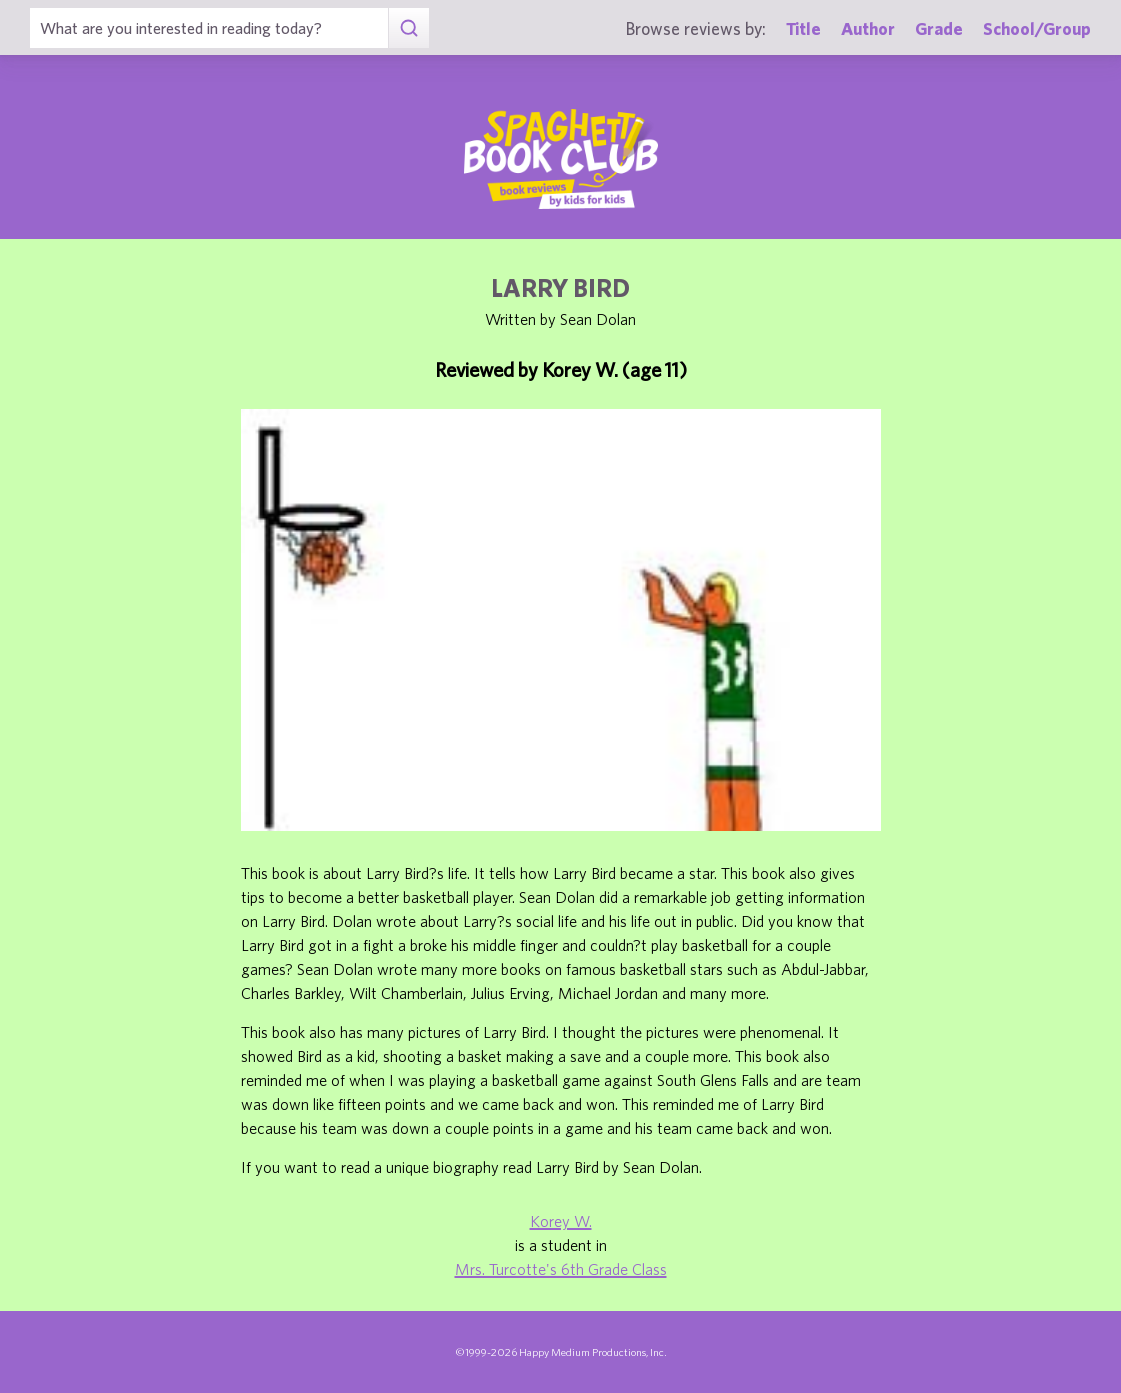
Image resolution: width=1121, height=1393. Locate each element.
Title (803, 28)
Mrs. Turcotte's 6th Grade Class (561, 1269)
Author (868, 28)
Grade (939, 28)
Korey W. (561, 1221)
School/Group (1037, 28)
